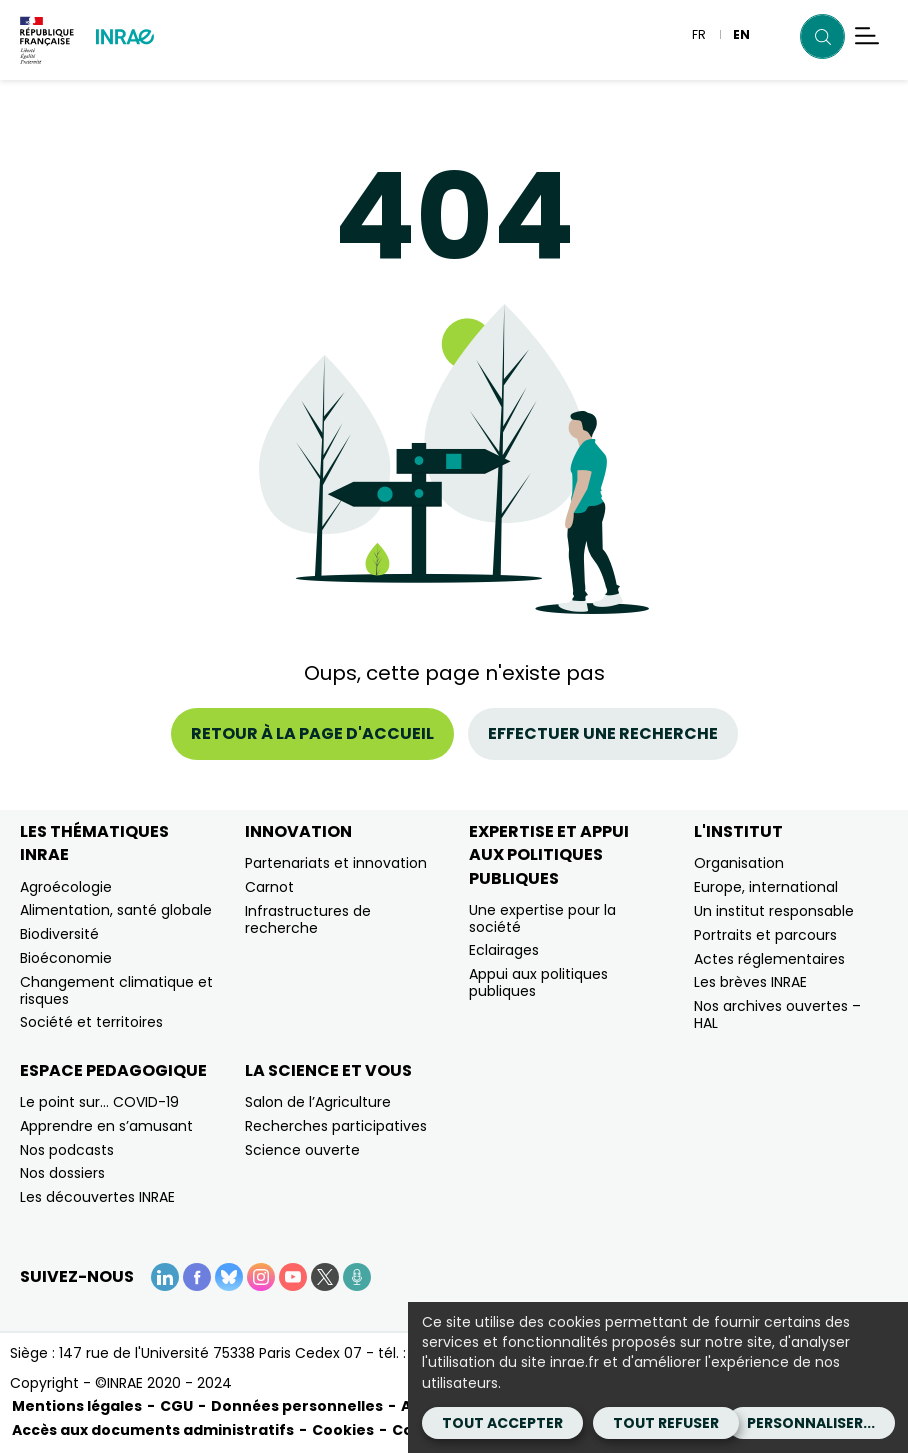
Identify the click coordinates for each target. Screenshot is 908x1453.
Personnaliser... (811, 1423)
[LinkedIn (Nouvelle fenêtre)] (165, 1277)
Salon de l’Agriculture (318, 1102)
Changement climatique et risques (116, 990)
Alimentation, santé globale (116, 910)
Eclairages (504, 950)
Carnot (269, 887)
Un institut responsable (774, 911)
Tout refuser (666, 1423)
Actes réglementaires (769, 959)
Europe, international (766, 887)
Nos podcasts (67, 1150)
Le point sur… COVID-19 (99, 1102)
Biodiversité (59, 934)
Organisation (739, 863)
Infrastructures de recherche (308, 919)
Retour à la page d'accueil (312, 733)
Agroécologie (66, 887)
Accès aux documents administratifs (153, 1430)
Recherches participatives (336, 1126)
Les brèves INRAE (750, 982)
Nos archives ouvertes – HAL (777, 1014)
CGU (176, 1406)
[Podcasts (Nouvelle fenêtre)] (357, 1277)
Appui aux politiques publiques (538, 982)
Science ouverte (302, 1150)
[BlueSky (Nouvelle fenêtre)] (229, 1277)
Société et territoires (91, 1022)
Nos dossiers (62, 1173)
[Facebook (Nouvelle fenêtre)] (197, 1277)
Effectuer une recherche (603, 733)
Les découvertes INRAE (97, 1197)
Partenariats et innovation (336, 863)
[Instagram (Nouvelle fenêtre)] (261, 1277)
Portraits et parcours (765, 935)
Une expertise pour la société (542, 918)
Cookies (343, 1430)
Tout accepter (502, 1423)
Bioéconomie (66, 958)
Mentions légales (77, 1406)
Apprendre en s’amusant (106, 1126)
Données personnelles (297, 1406)
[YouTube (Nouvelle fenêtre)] (293, 1277)
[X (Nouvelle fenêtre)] (325, 1277)
